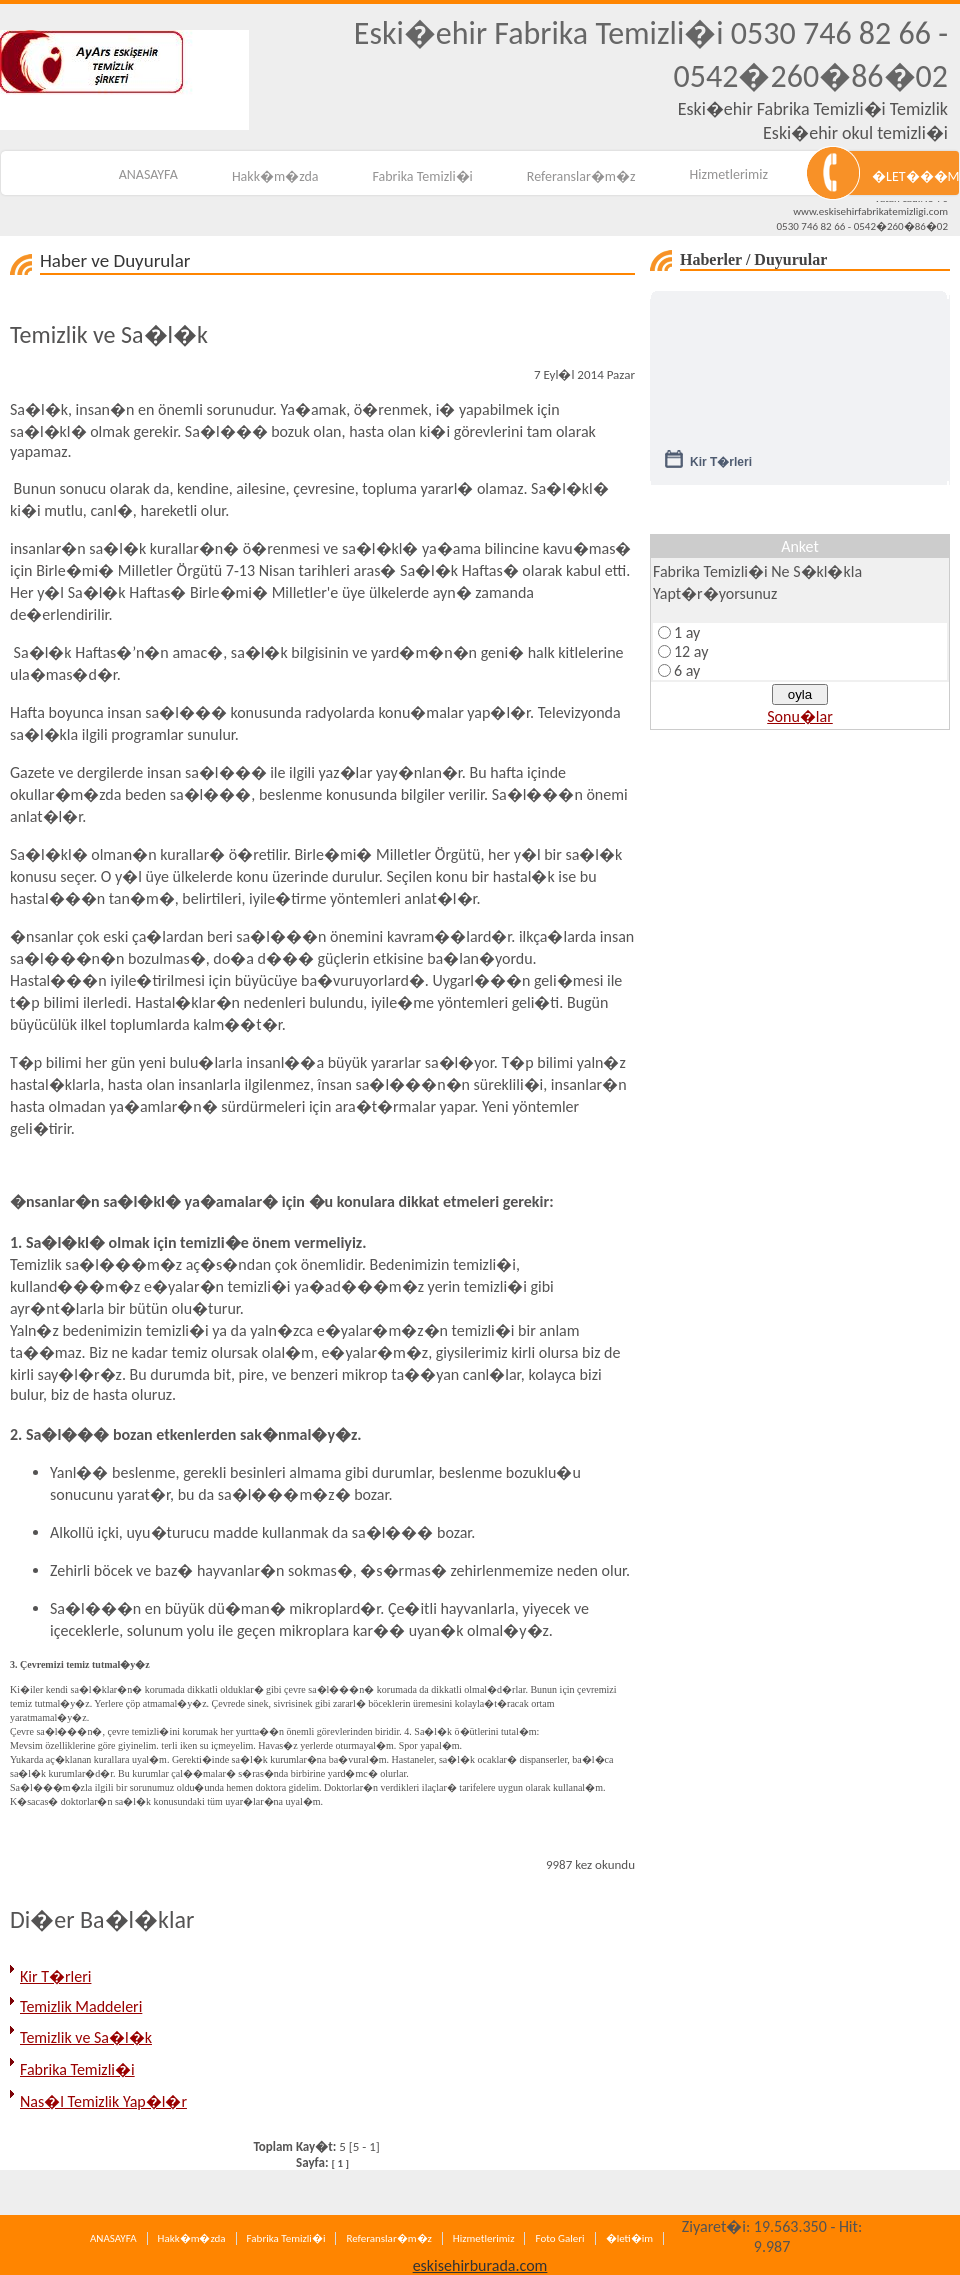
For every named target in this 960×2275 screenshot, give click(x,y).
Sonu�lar (800, 716)
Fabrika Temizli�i (423, 176)
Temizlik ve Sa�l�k (86, 2037)
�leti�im (629, 2238)
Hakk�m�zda (275, 176)
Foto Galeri (559, 2238)
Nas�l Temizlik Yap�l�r (103, 2101)
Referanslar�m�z (581, 176)
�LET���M (915, 176)
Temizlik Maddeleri (81, 2006)
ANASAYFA (148, 174)
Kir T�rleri (55, 1976)
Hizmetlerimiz (729, 174)
